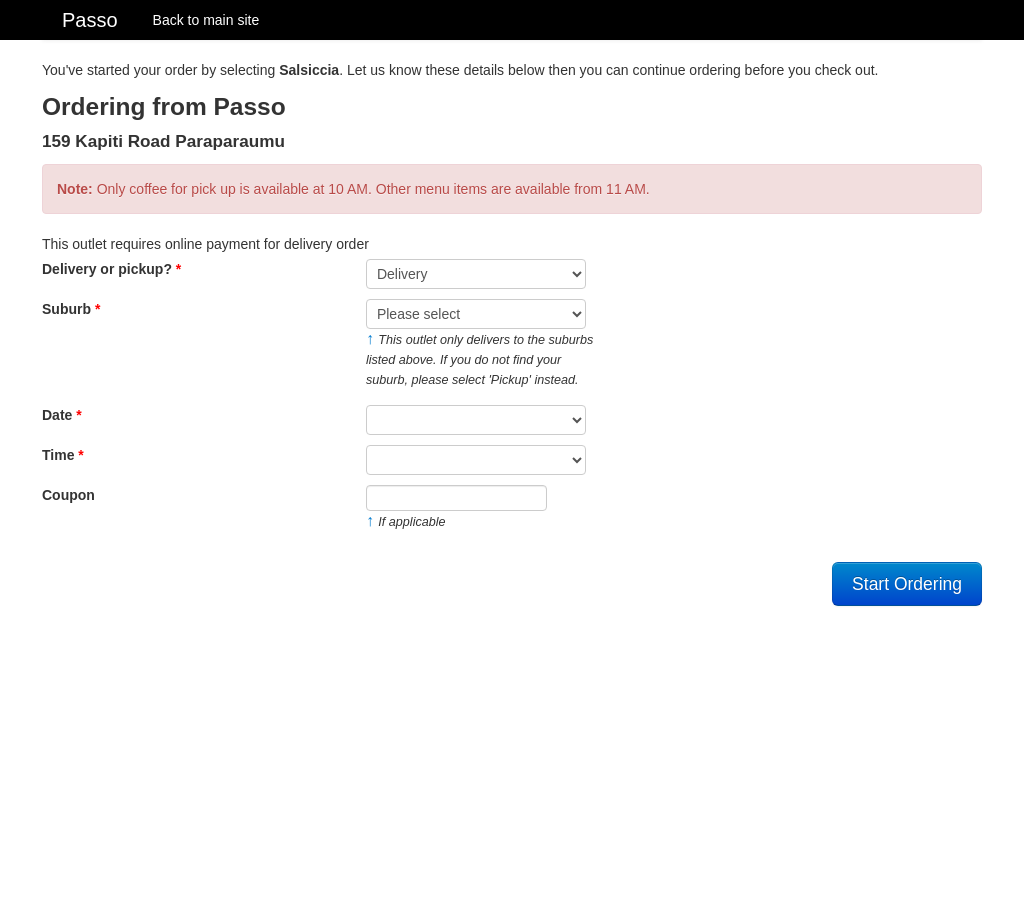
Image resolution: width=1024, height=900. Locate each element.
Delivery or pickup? (111, 269)
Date (62, 415)
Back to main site (206, 20)
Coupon (68, 495)
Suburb (71, 309)
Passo (90, 20)
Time (63, 455)
